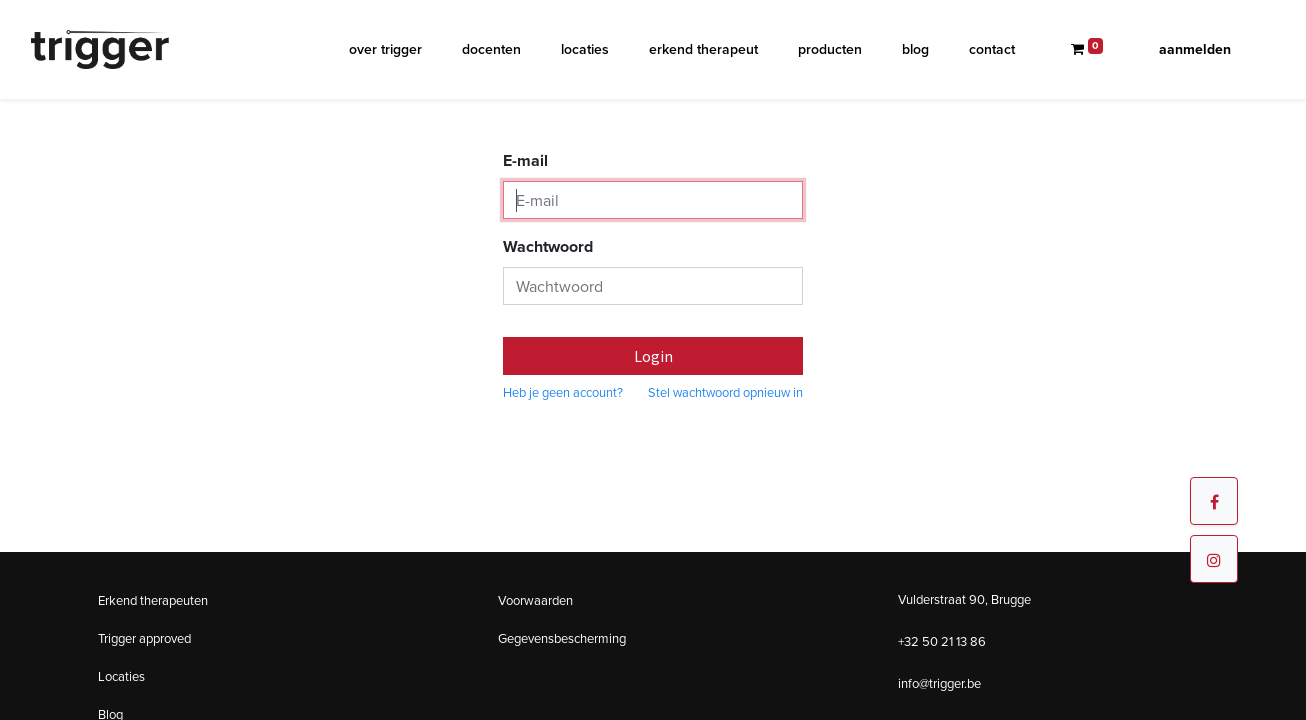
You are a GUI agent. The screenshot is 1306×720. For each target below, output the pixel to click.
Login (653, 356)
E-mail (525, 160)
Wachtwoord (548, 246)
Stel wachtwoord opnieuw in (725, 392)
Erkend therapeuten (153, 600)
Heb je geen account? (563, 392)
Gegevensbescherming (562, 638)
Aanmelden (1195, 49)
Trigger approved (144, 638)
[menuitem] (385, 49)
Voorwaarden (535, 600)
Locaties (121, 676)
